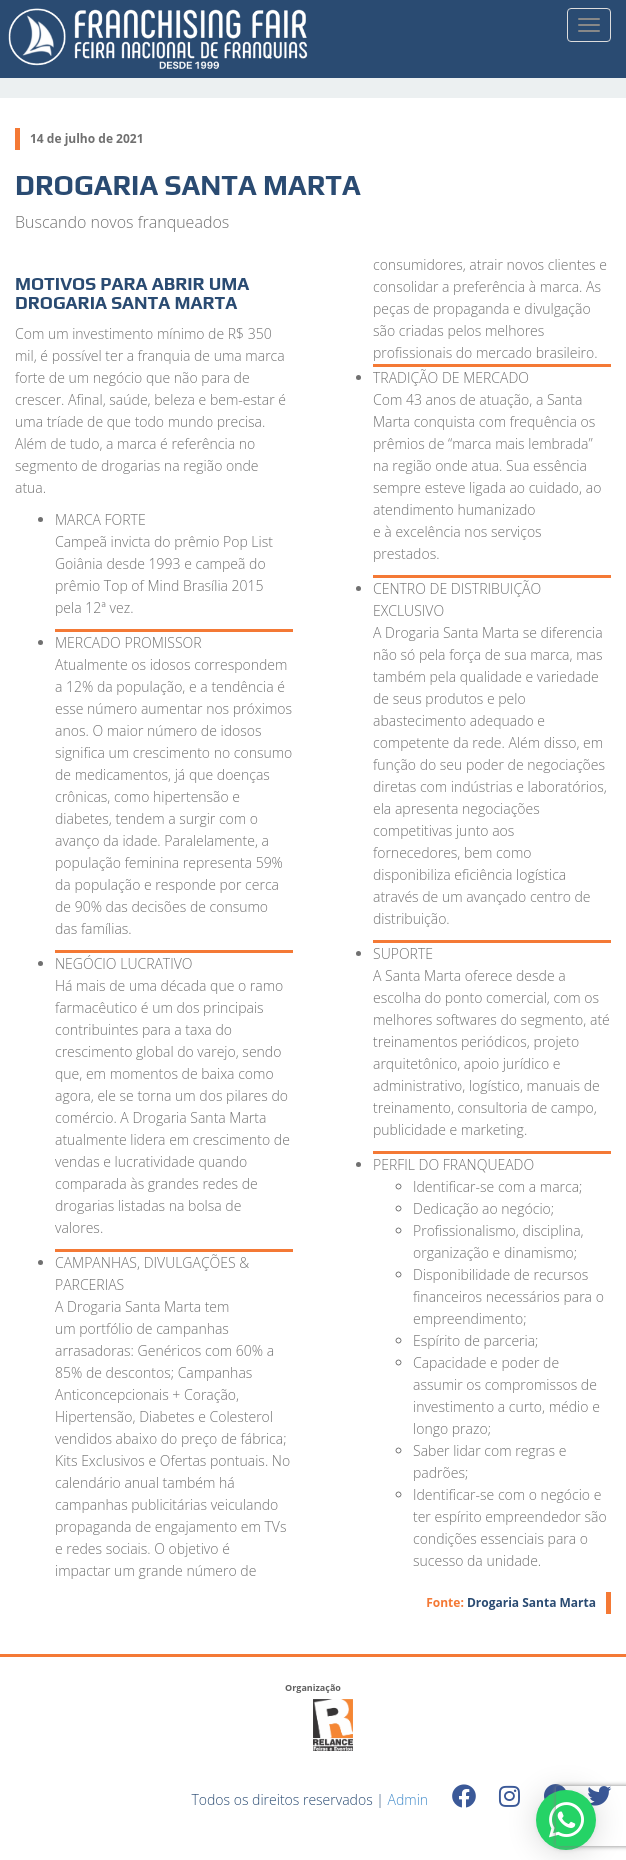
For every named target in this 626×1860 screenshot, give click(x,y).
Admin (408, 1799)
